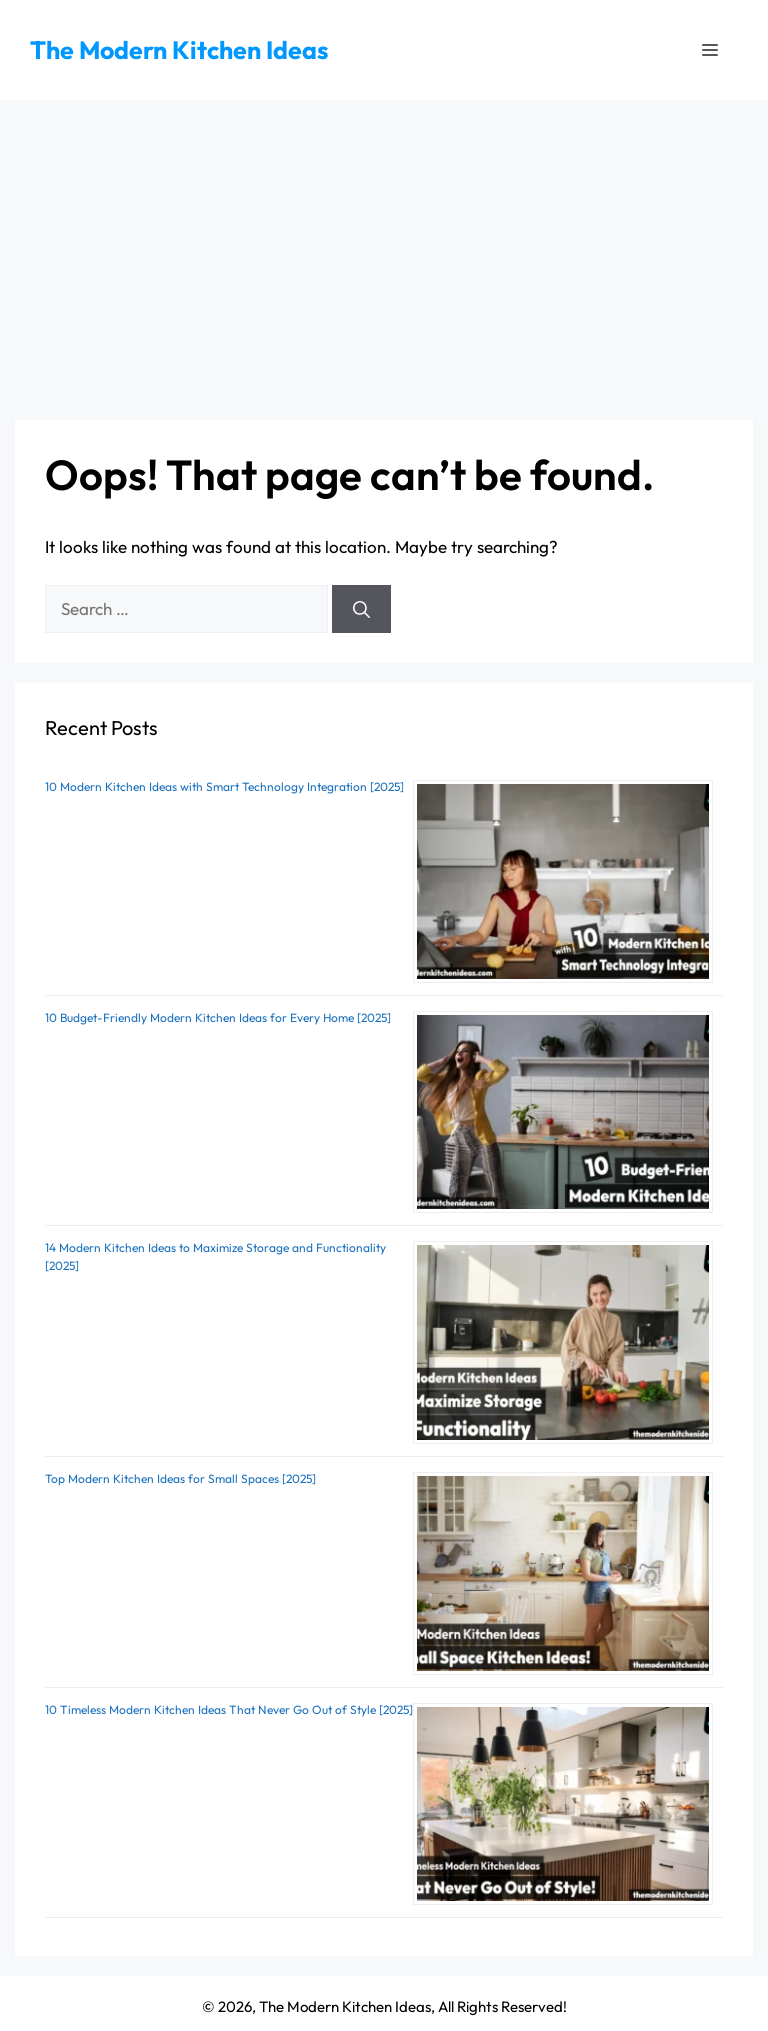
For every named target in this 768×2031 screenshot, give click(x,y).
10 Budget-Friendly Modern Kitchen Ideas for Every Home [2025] (218, 1017)
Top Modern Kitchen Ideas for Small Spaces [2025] (180, 1478)
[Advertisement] (384, 250)
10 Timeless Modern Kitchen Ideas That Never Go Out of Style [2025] (229, 1709)
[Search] (361, 609)
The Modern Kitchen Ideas (179, 50)
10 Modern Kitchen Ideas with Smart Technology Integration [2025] (224, 786)
